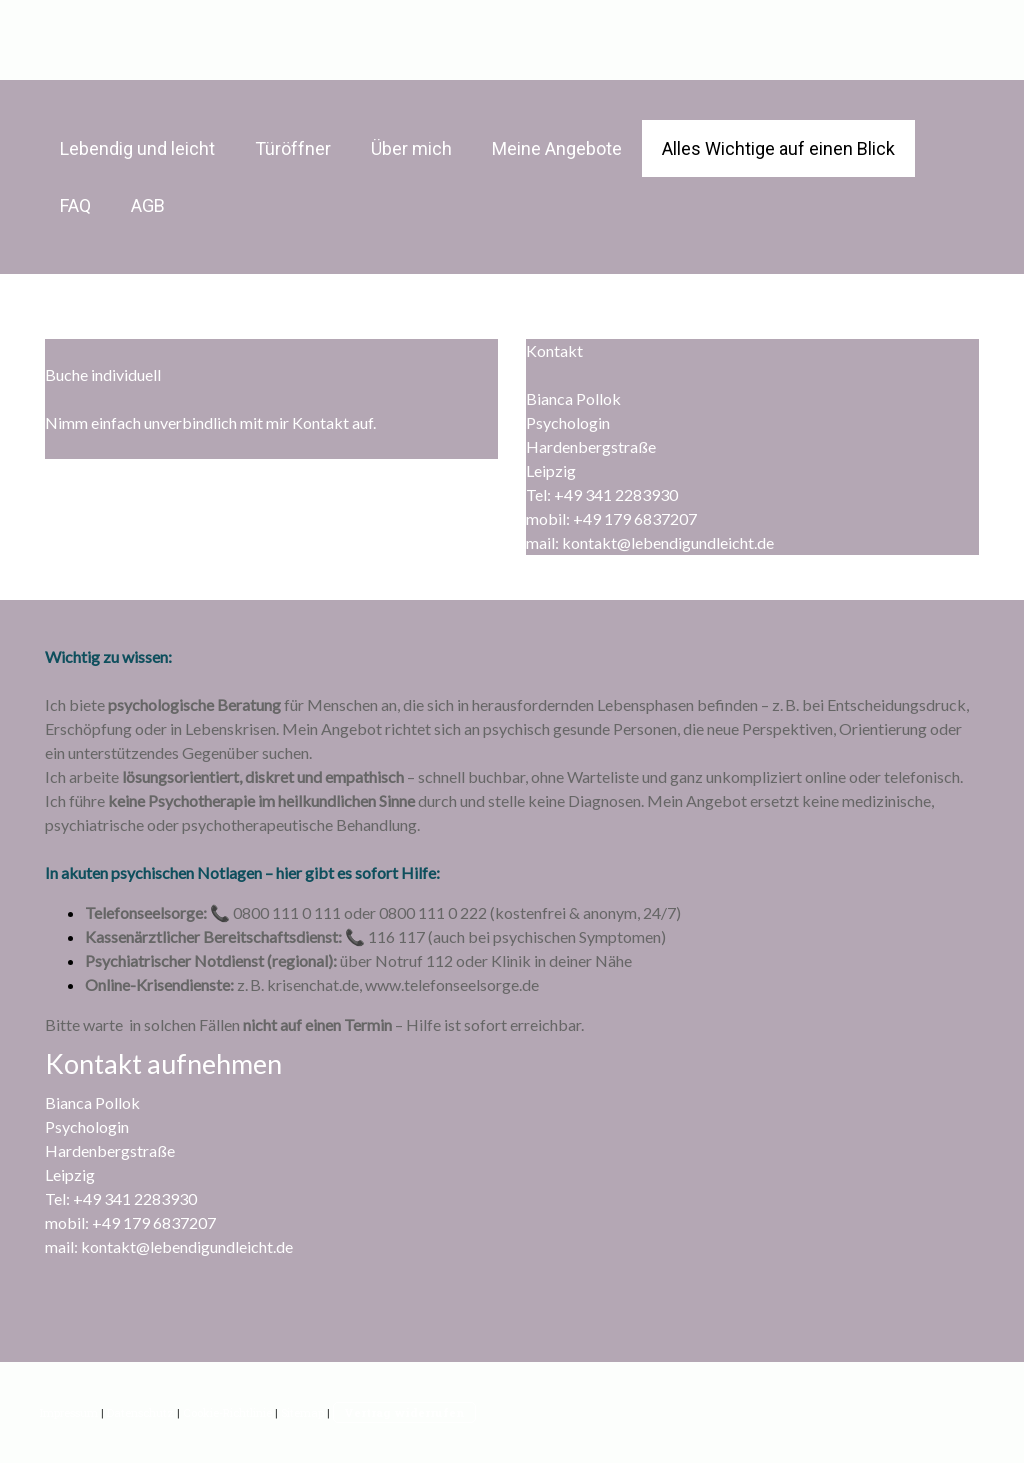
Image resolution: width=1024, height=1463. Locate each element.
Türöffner (293, 148)
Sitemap (302, 1412)
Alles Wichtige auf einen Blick (778, 148)
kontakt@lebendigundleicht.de (668, 542)
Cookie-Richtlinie (227, 1412)
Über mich (411, 148)
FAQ (75, 205)
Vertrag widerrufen (404, 1412)
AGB (148, 205)
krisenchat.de (313, 984)
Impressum (69, 1412)
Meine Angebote (557, 148)
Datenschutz (140, 1412)
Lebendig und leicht (137, 148)
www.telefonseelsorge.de (452, 984)
